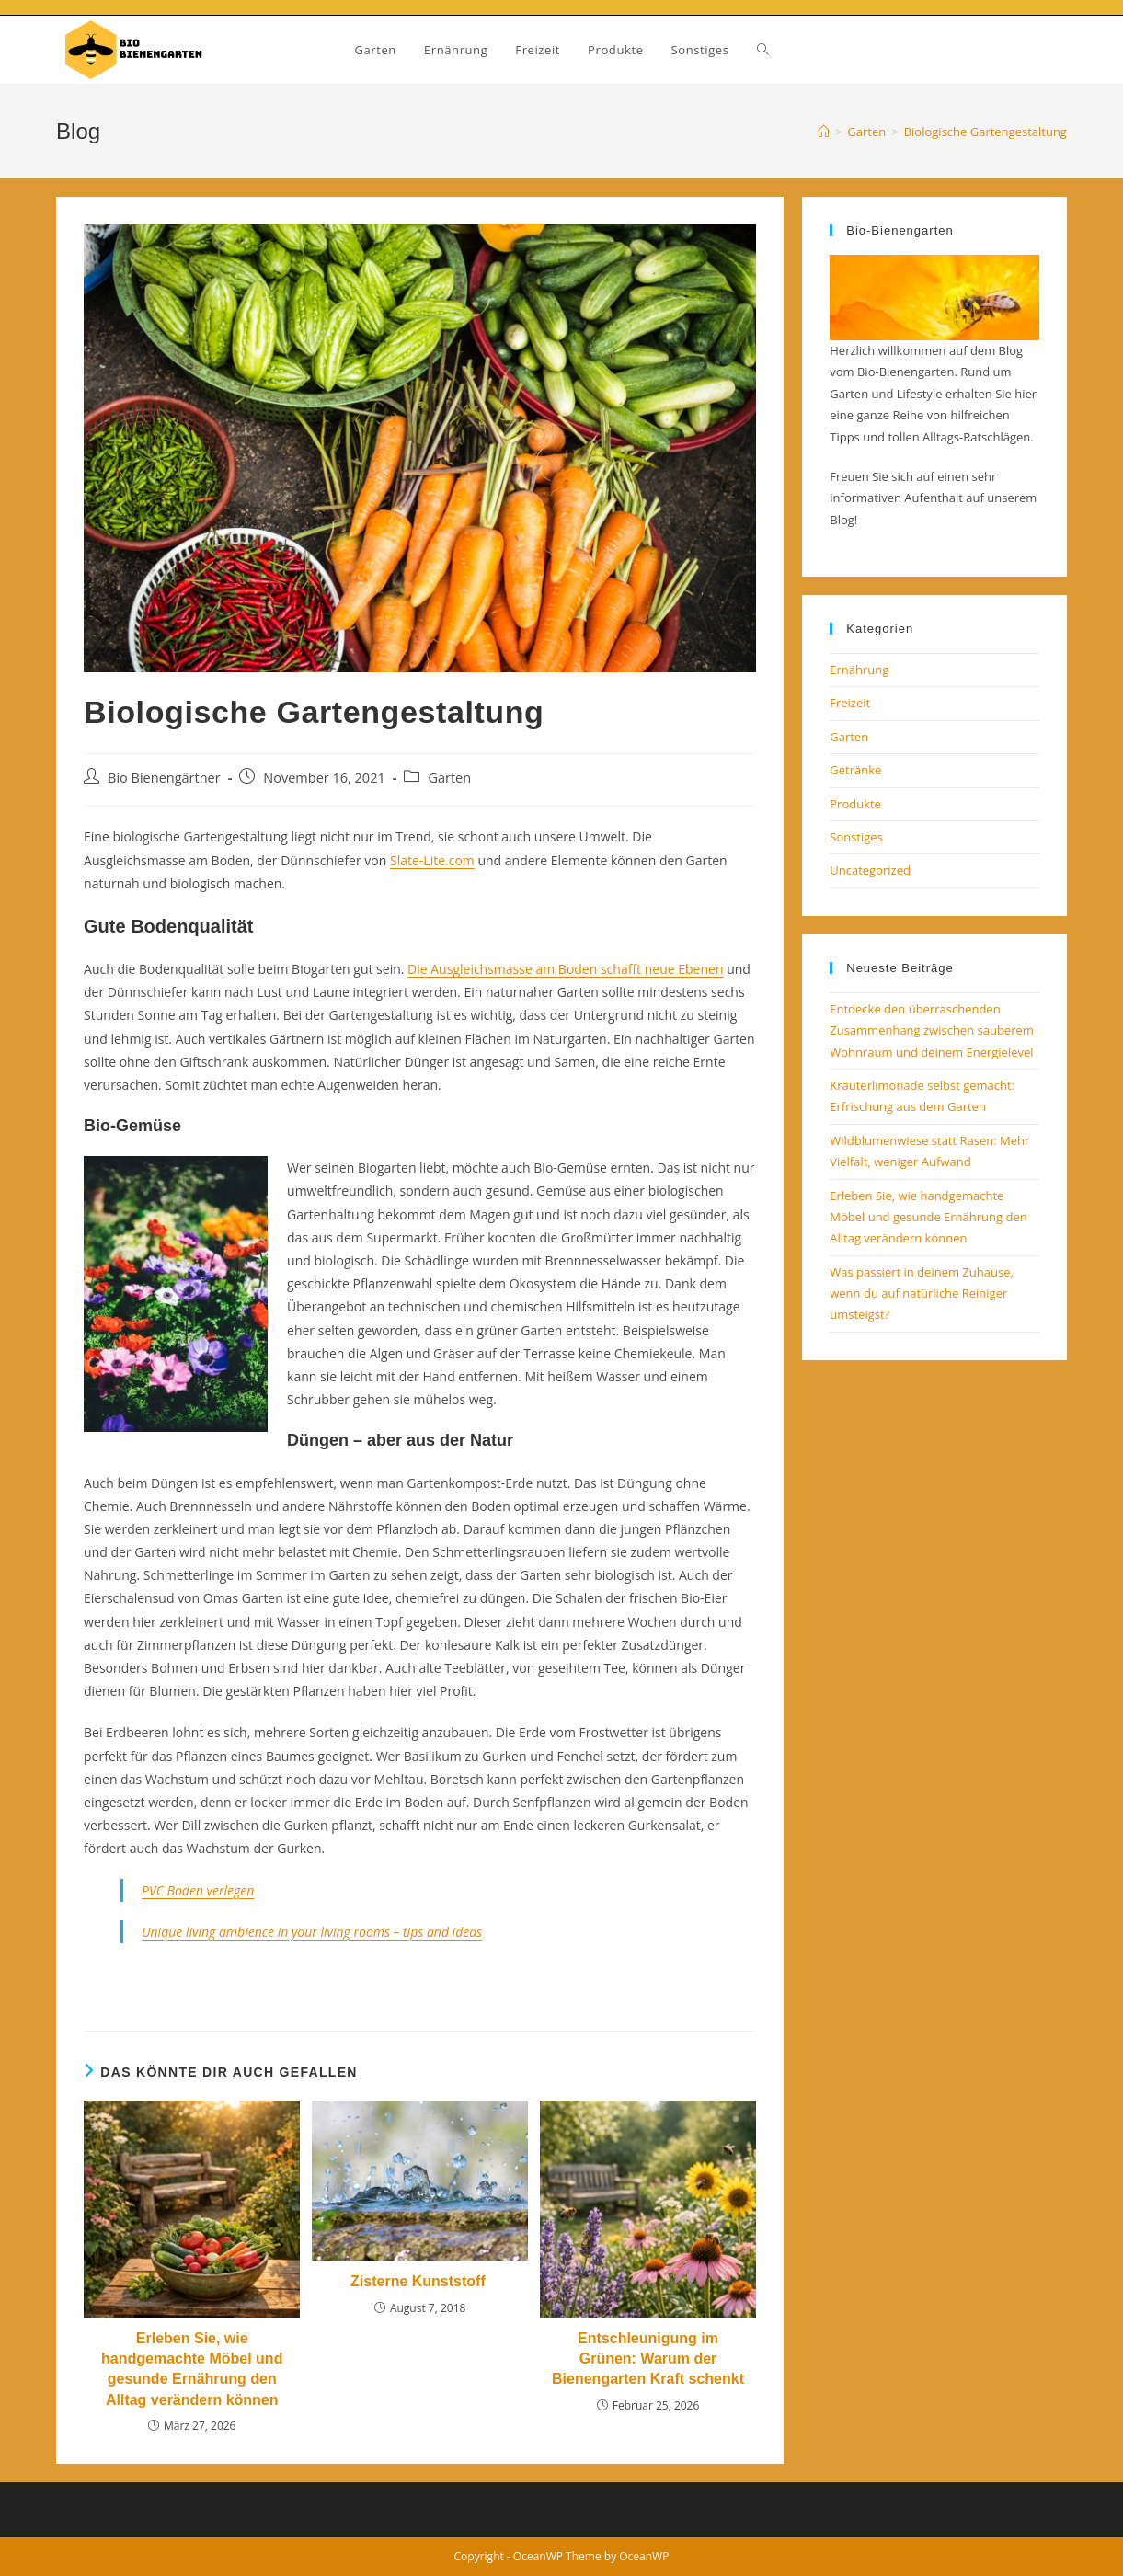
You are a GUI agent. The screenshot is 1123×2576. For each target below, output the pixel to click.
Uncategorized (870, 870)
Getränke (855, 769)
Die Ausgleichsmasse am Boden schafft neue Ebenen (565, 969)
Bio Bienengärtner (164, 777)
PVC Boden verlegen (198, 1890)
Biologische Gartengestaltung (985, 131)
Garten (449, 777)
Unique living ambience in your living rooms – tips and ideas (312, 1932)
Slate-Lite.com (432, 860)
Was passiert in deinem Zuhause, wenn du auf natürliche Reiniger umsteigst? (922, 1293)
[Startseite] (824, 131)
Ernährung (859, 669)
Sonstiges (856, 837)
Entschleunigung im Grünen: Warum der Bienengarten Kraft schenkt (648, 2358)
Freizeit (850, 702)
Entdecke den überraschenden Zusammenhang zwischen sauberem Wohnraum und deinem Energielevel (932, 1030)
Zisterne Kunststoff (419, 2281)
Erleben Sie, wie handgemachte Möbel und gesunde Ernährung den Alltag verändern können (191, 2369)
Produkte (855, 804)
